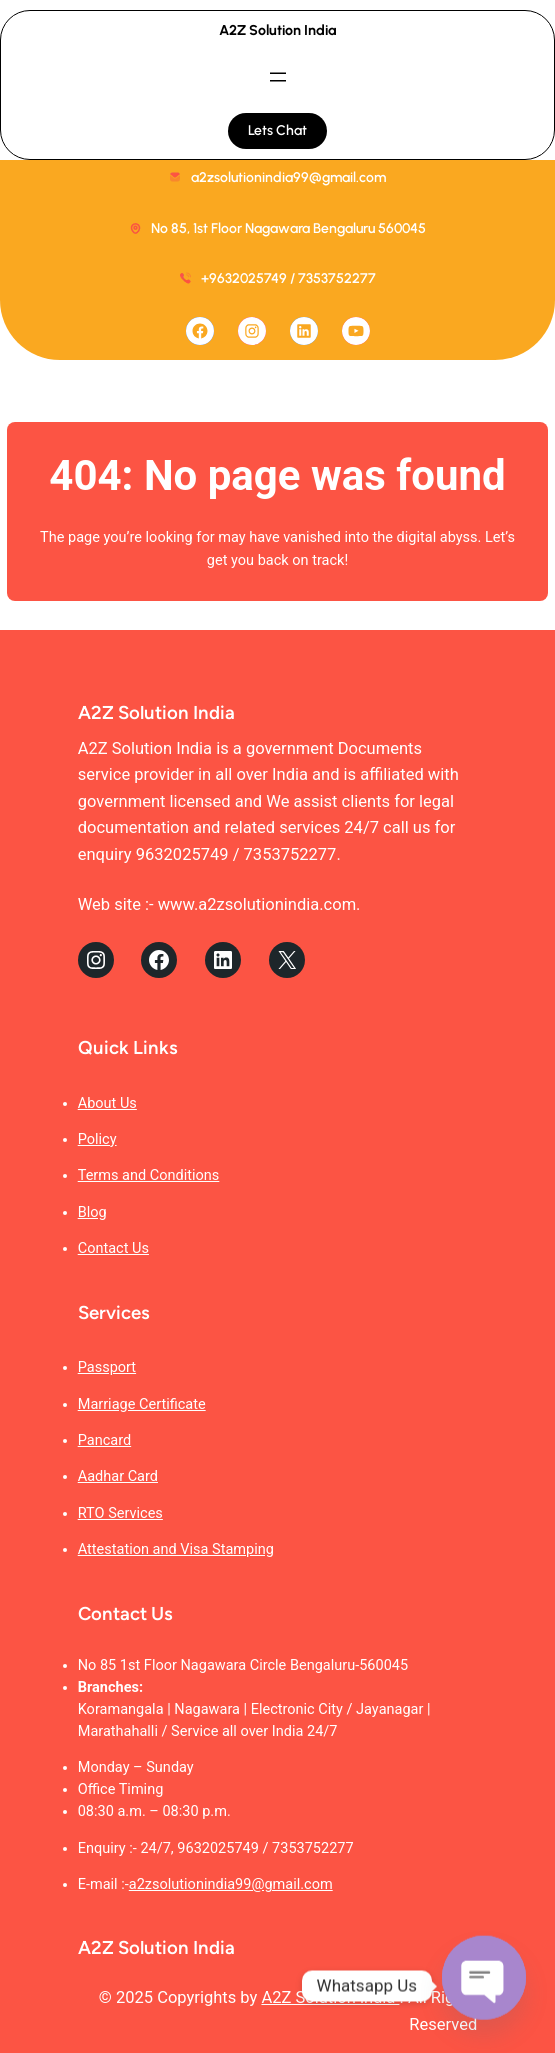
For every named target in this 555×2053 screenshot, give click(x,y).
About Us (107, 1103)
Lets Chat (277, 130)
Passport (107, 1367)
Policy (97, 1139)
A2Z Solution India (278, 30)
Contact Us (113, 1248)
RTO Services (120, 1513)
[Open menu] (278, 77)
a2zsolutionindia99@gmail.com (231, 1884)
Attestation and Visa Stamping (176, 1549)
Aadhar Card (118, 1476)
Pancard (104, 1440)
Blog (92, 1212)
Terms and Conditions (149, 1175)
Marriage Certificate (142, 1404)
